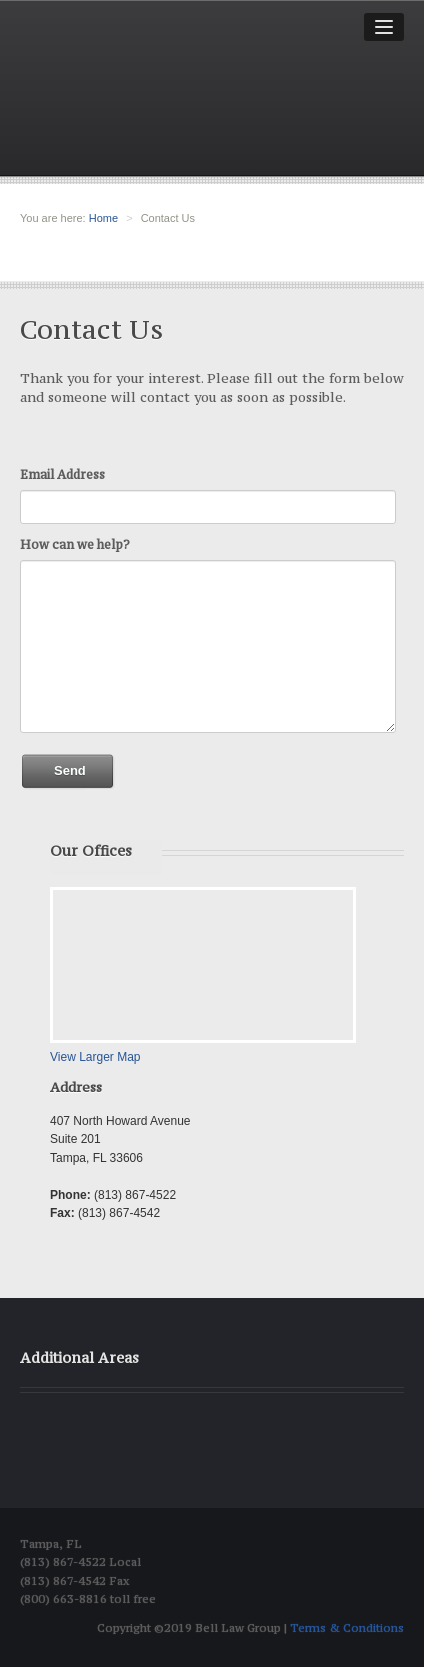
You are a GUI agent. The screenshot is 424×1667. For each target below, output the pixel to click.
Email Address (62, 474)
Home (103, 218)
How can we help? (75, 544)
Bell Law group (153, 101)
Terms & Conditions (347, 1628)
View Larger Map (95, 1057)
